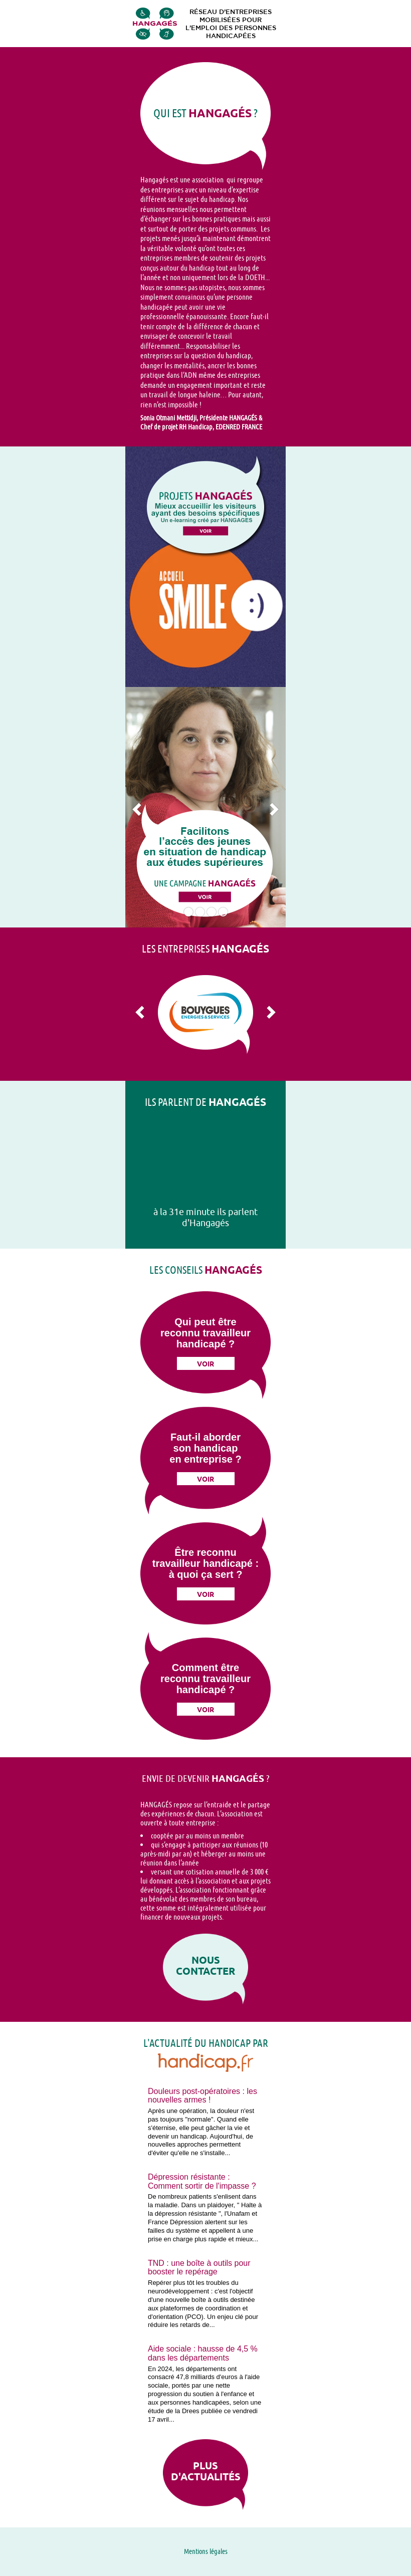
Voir (205, 1364)
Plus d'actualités (206, 2471)
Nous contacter (205, 1965)
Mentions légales (206, 2551)
